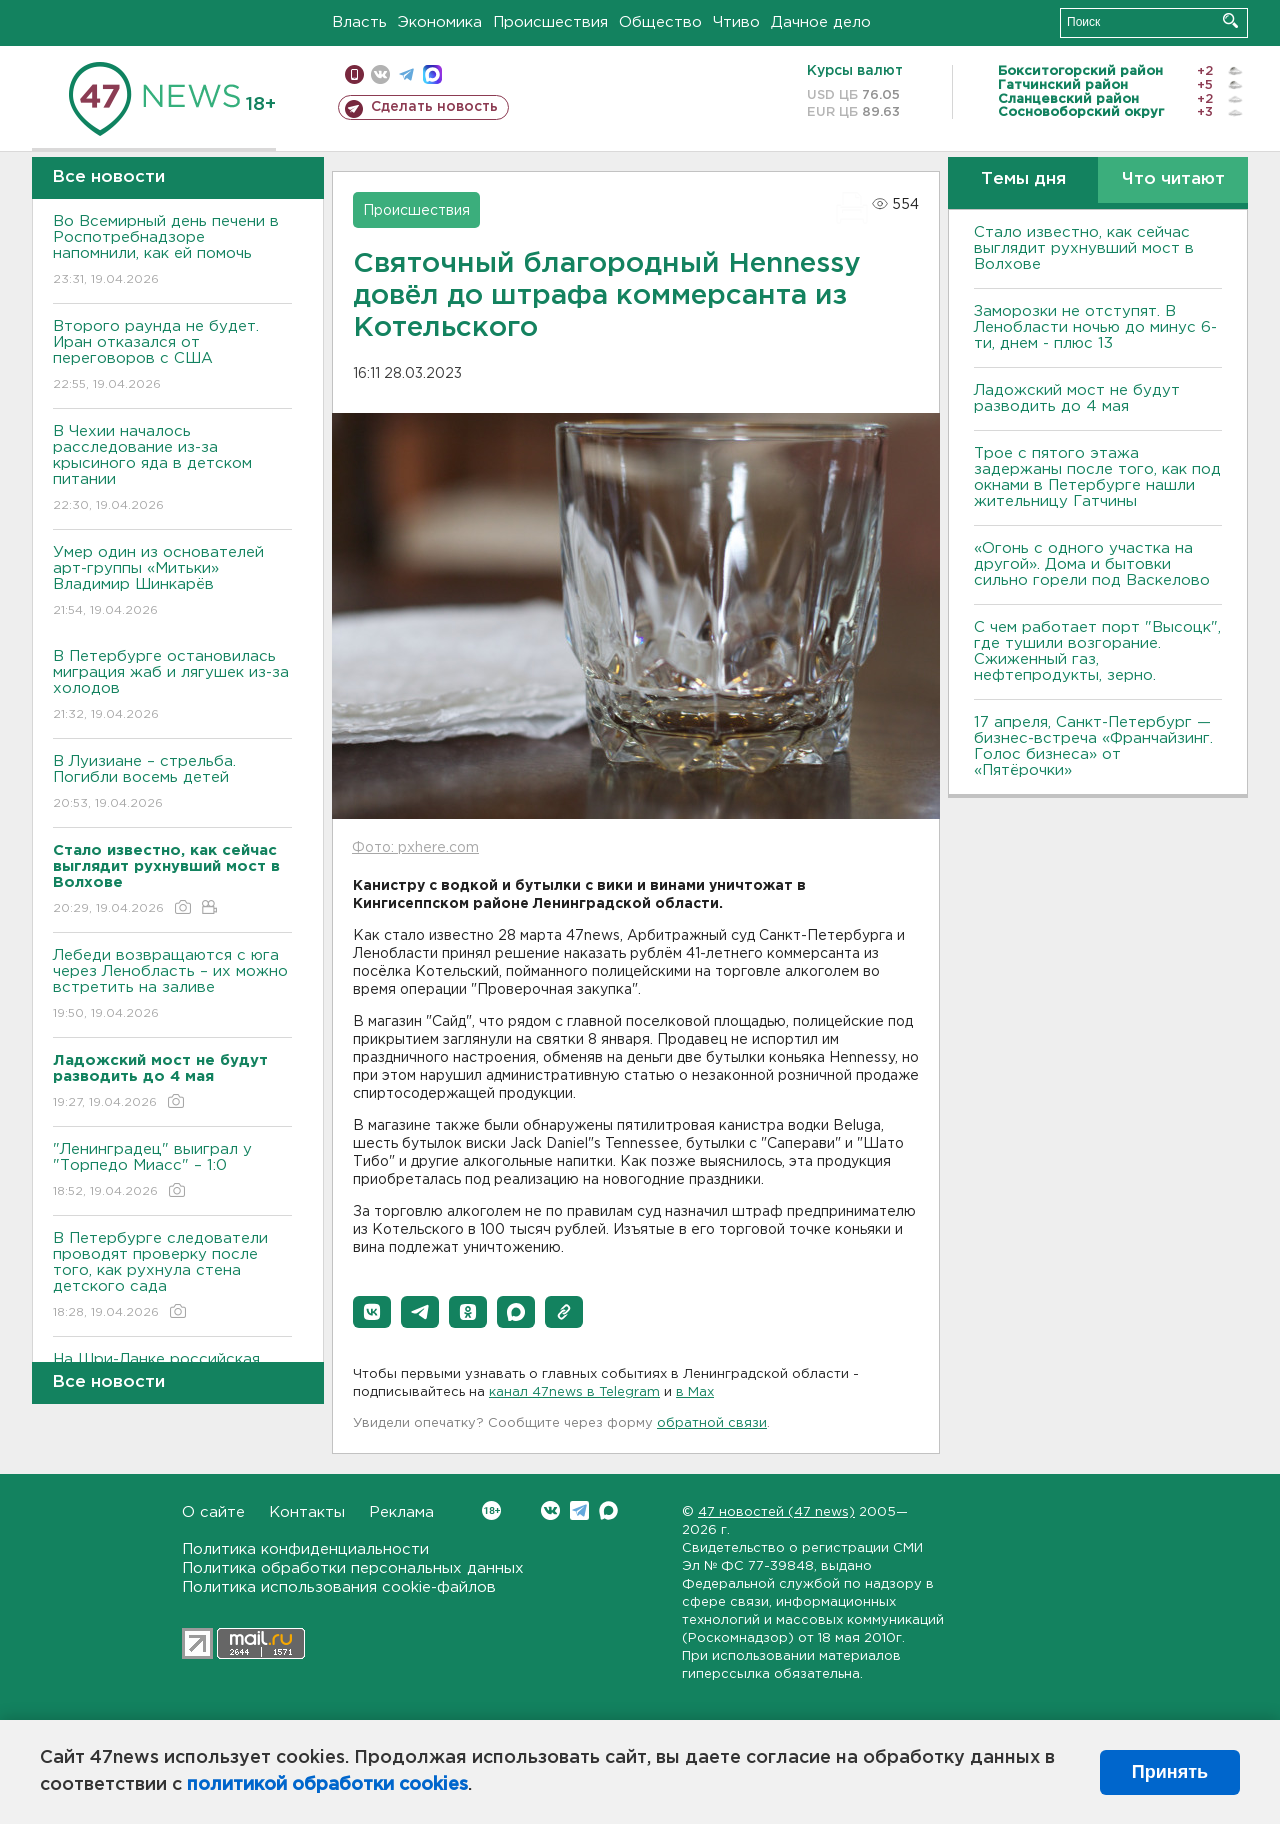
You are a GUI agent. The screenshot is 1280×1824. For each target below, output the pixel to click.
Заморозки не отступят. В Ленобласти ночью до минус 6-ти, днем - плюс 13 (1095, 327)
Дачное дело (821, 22)
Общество (660, 22)
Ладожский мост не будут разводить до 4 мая (1077, 398)
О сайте (213, 1512)
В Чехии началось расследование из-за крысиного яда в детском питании (172, 469)
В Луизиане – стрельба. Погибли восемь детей (172, 783)
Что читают (1173, 179)
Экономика (440, 22)
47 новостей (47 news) (776, 1512)
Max (608, 1510)
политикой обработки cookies (327, 1785)
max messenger (432, 74)
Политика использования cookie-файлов (339, 1587)
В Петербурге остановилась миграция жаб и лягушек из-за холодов (172, 686)
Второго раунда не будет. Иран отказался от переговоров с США (172, 356)
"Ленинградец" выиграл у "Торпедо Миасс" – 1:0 (172, 1171)
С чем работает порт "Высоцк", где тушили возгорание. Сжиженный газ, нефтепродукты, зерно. (1097, 651)
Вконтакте (491, 1510)
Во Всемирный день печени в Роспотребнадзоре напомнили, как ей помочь (172, 251)
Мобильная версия (354, 74)
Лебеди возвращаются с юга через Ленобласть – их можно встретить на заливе (172, 985)
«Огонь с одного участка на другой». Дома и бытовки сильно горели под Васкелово (1092, 564)
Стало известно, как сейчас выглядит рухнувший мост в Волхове (1084, 248)
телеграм (406, 74)
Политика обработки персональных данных (353, 1568)
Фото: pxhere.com (415, 848)
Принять (1170, 1772)
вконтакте (380, 74)
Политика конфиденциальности (305, 1549)
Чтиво (736, 22)
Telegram (579, 1510)
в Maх (695, 1392)
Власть (359, 22)
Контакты (307, 1512)
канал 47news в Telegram (574, 1392)
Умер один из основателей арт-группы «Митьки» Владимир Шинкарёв (172, 582)
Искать (1230, 20)
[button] (372, 1312)
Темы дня (1023, 179)
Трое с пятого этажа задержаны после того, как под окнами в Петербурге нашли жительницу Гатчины (1097, 477)
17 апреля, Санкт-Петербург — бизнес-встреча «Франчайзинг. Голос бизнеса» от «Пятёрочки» (1093, 746)
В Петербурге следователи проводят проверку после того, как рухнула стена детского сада (172, 1276)
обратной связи (712, 1423)
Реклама (401, 1512)
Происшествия (550, 22)
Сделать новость (434, 107)
